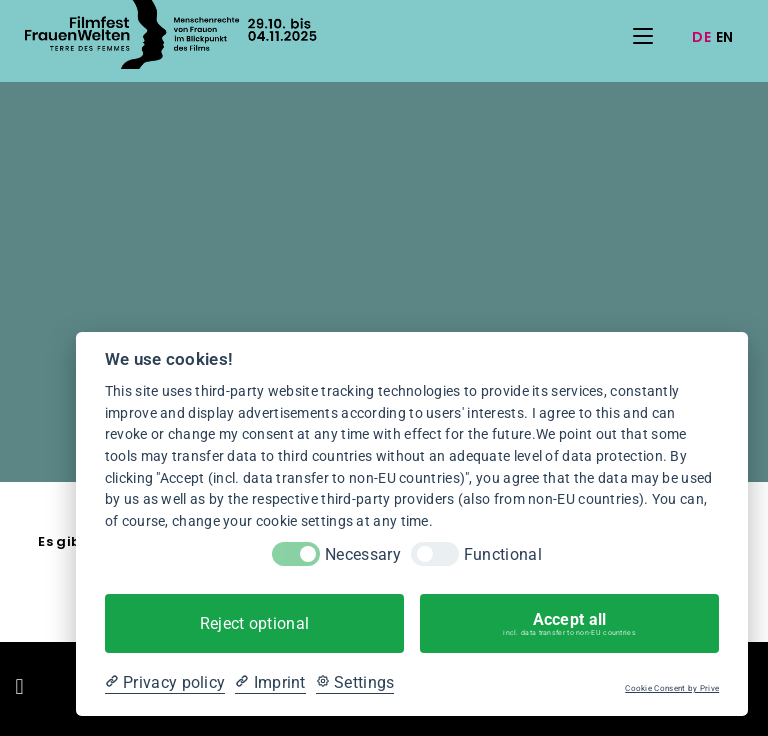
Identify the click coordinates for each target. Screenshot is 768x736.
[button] (19, 686)
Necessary (363, 554)
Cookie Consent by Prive (672, 688)
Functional (503, 554)
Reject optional (255, 623)
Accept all (569, 624)
